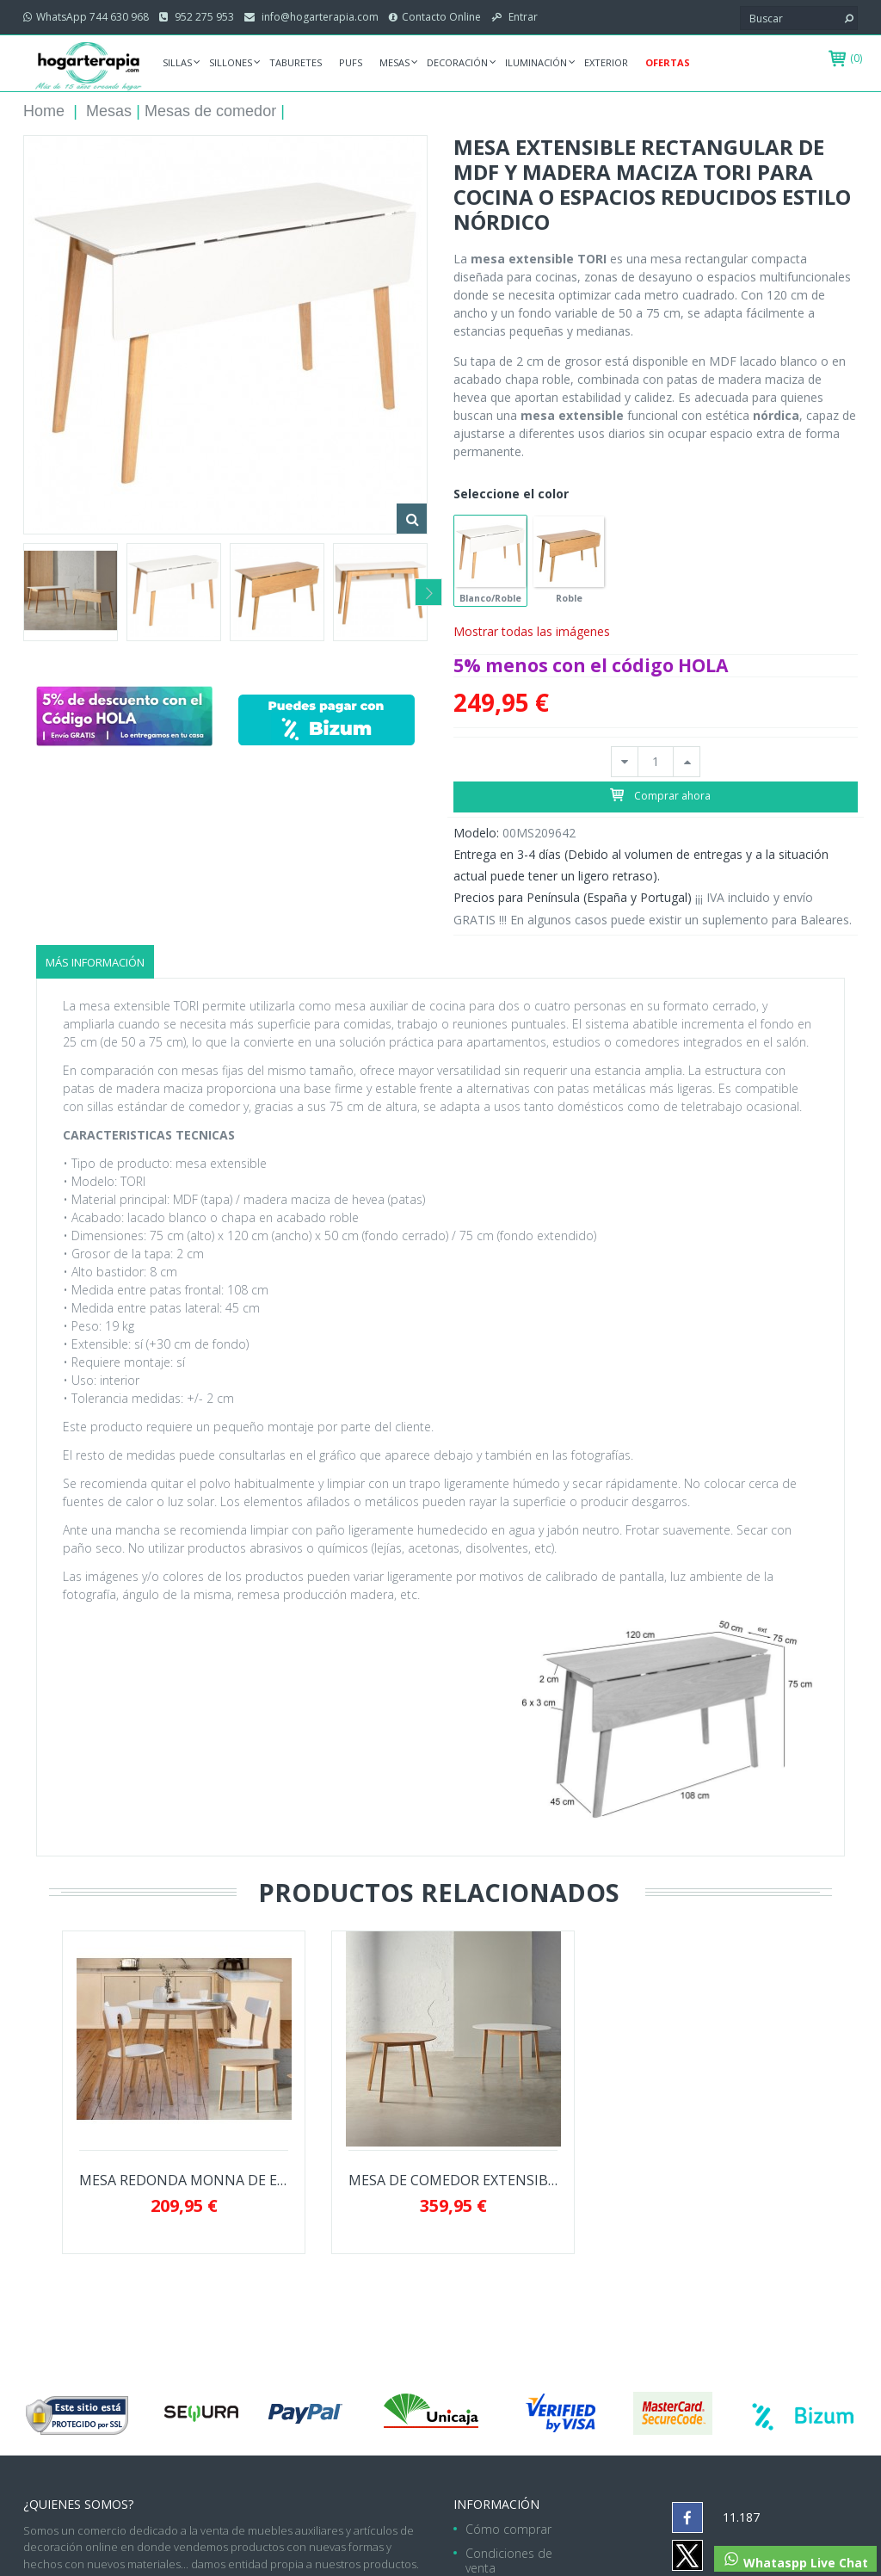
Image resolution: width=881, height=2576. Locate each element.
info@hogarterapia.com (319, 16)
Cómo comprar (508, 2529)
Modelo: (476, 833)
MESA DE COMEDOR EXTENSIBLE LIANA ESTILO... (453, 2180)
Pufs (350, 62)
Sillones (230, 62)
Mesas (394, 62)
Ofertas (667, 62)
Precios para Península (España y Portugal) (572, 897)
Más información (95, 962)
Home (44, 111)
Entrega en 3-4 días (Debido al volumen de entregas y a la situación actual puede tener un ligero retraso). (641, 865)
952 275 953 (203, 16)
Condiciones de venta (508, 2560)
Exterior (606, 62)
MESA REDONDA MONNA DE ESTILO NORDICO (183, 2180)
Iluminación (536, 62)
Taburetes (295, 62)
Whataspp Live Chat (795, 2560)
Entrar (522, 16)
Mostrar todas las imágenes (531, 631)
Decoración (457, 62)
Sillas (177, 62)
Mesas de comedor (210, 111)
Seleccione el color (512, 493)
